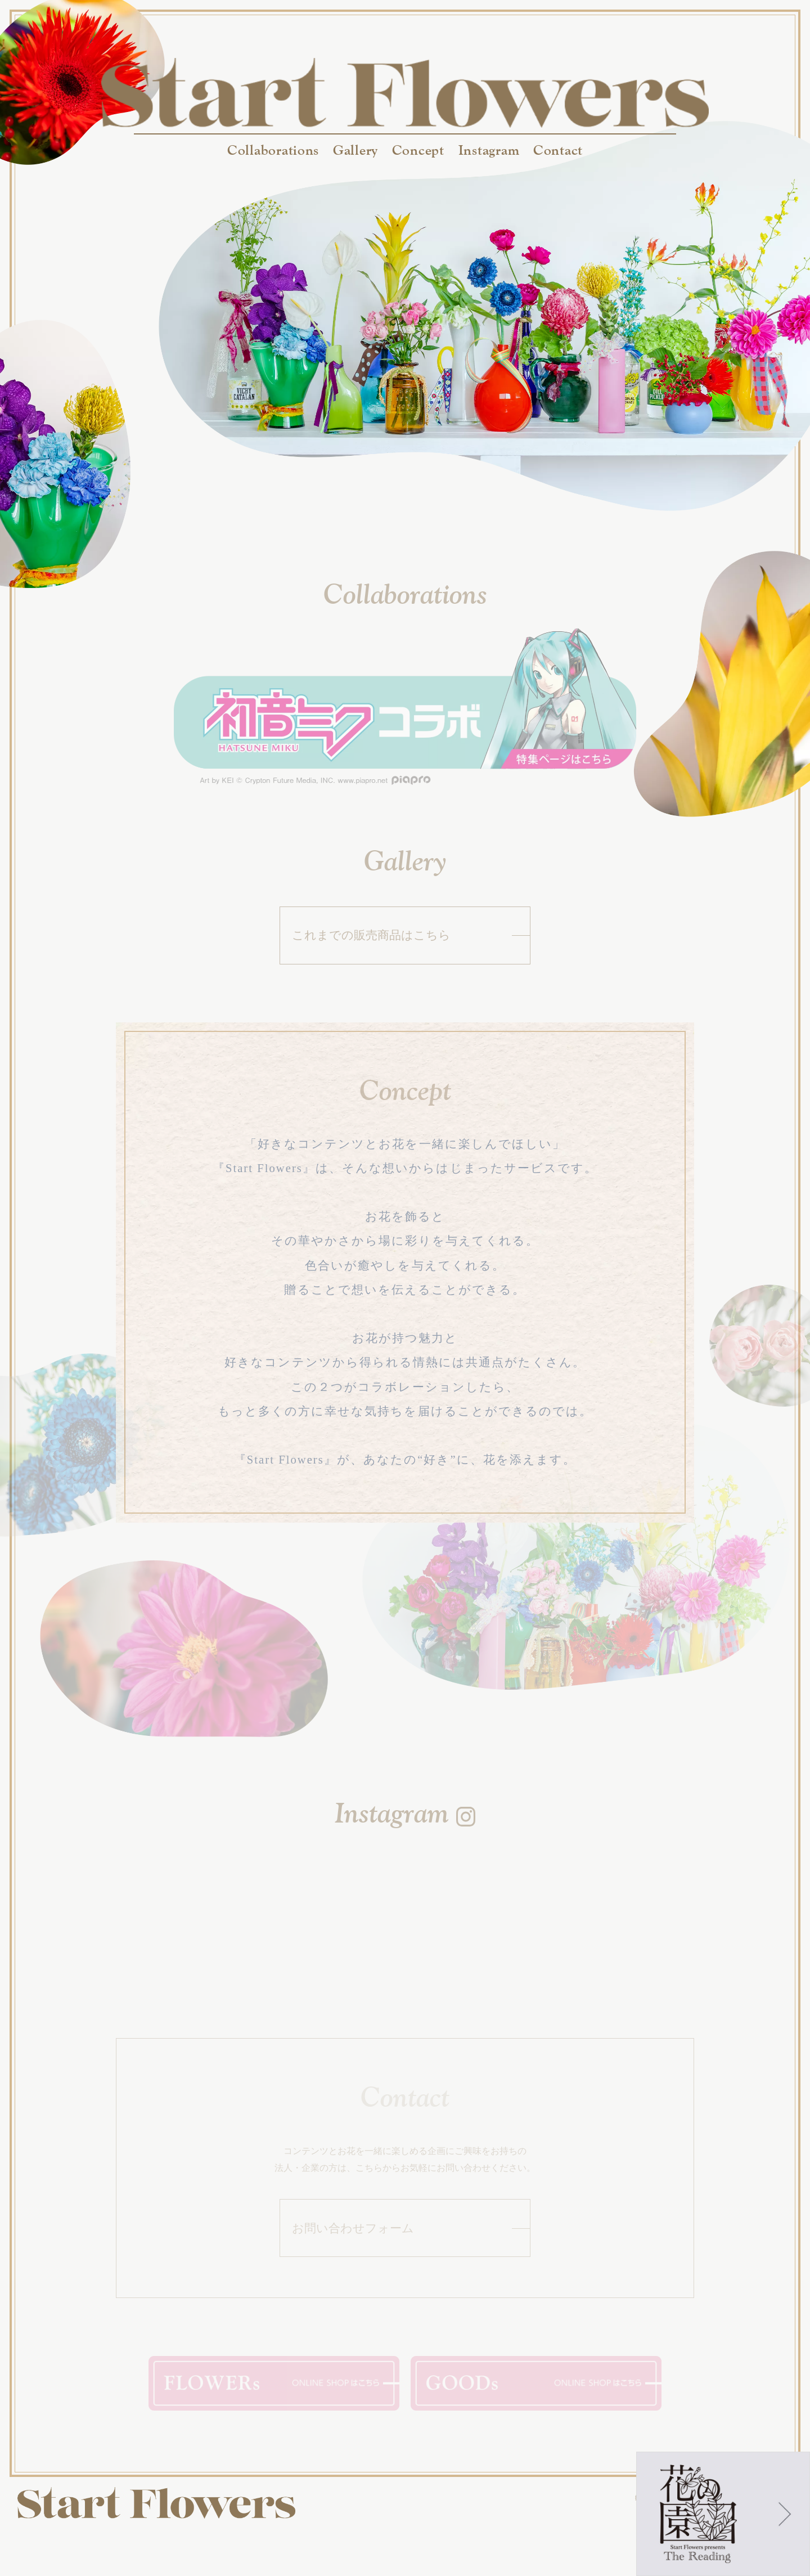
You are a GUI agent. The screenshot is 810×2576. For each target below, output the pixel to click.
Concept (418, 149)
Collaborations (273, 149)
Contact (558, 149)
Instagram (489, 149)
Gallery (355, 149)
